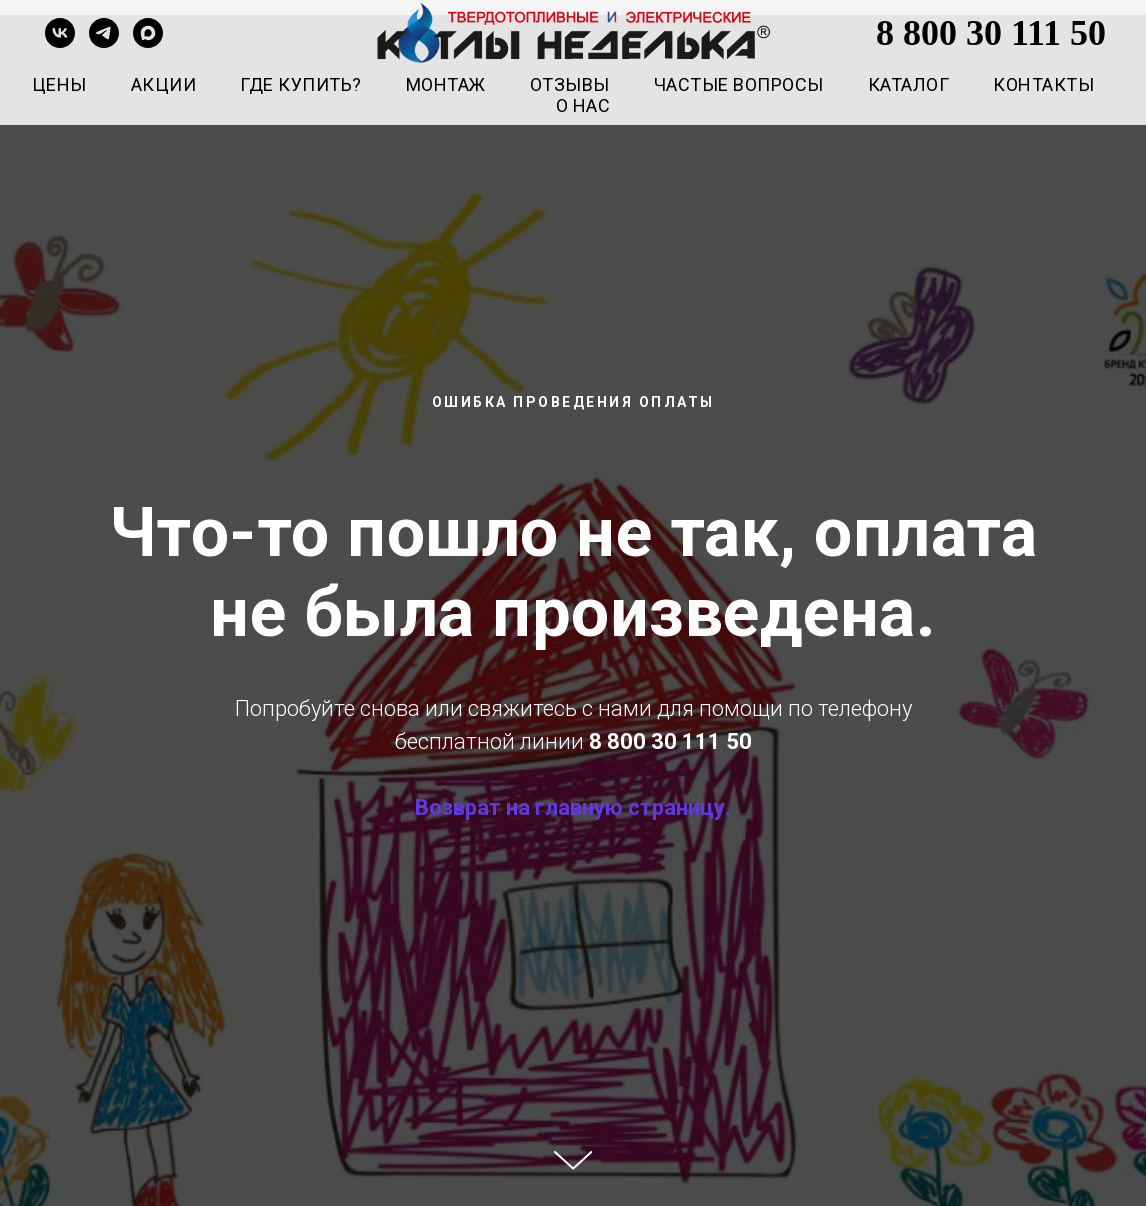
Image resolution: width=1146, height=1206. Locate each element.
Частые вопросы (739, 84)
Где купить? (301, 84)
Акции (164, 84)
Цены (59, 84)
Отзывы (570, 84)
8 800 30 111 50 (991, 33)
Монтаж (446, 84)
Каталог (909, 84)
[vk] (60, 33)
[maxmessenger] (148, 33)
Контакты (1043, 84)
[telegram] (104, 33)
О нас (583, 105)
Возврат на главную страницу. (573, 807)
